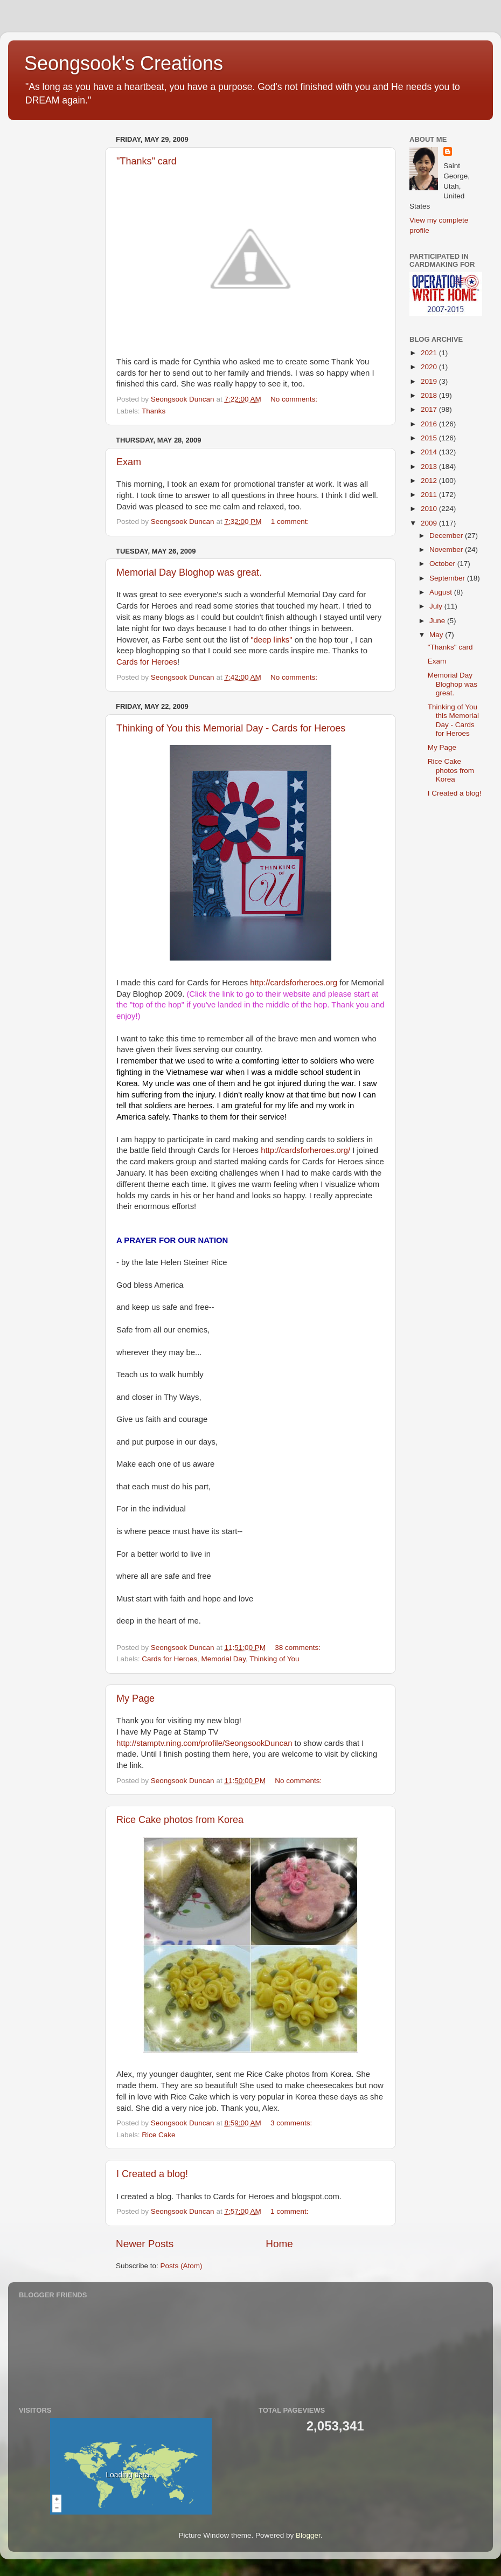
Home (279, 2243)
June (438, 621)
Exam (128, 462)
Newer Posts (144, 2243)
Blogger (308, 2535)
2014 (430, 452)
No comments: (294, 399)
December (447, 535)
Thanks (153, 411)
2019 (430, 381)
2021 (430, 353)
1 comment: (291, 521)
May (437, 635)
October (443, 564)
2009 (430, 523)
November (447, 549)
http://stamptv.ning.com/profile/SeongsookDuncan (204, 1743)
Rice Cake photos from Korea (179, 1819)
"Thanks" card (146, 161)
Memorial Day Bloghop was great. (189, 572)
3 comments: (292, 2123)
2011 (430, 495)
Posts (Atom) (182, 2266)
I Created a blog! (152, 2173)
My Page (135, 1698)
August (441, 592)
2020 (430, 367)
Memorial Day (223, 1659)
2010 (430, 509)
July (436, 606)
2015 (430, 438)
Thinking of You (274, 1659)
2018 (430, 395)
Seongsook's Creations (123, 63)
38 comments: (299, 1647)
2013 (430, 466)
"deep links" (271, 640)
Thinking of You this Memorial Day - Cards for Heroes (230, 728)
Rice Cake (158, 2135)
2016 (430, 424)
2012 (430, 480)
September (448, 578)
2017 (430, 409)
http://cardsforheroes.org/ (305, 1150)
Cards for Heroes (146, 662)
